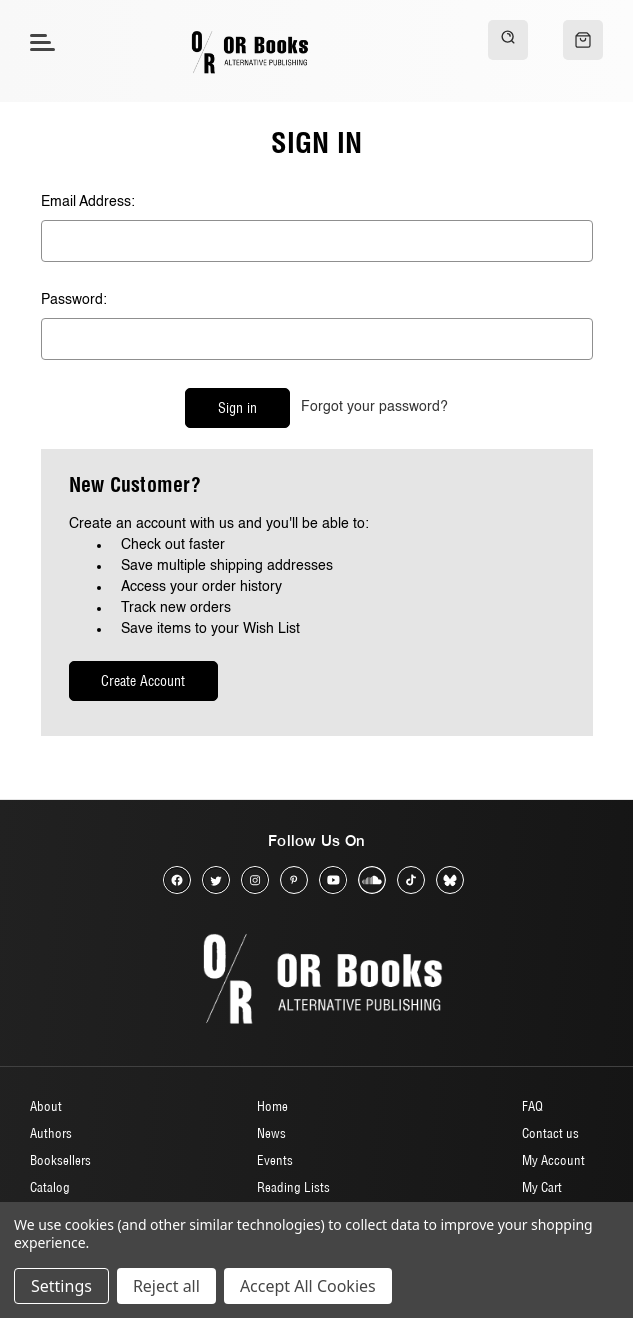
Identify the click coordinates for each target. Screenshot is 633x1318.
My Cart (542, 1187)
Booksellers (60, 1160)
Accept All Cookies (308, 1286)
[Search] (508, 40)
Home (272, 1106)
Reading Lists (293, 1187)
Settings (61, 1286)
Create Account (143, 681)
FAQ (532, 1106)
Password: (74, 300)
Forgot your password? (374, 407)
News (271, 1133)
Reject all (166, 1286)
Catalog (50, 1187)
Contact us (550, 1133)
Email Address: (88, 202)
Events (275, 1160)
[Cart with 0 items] (583, 40)
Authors (51, 1133)
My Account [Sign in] (553, 1160)
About (46, 1106)
